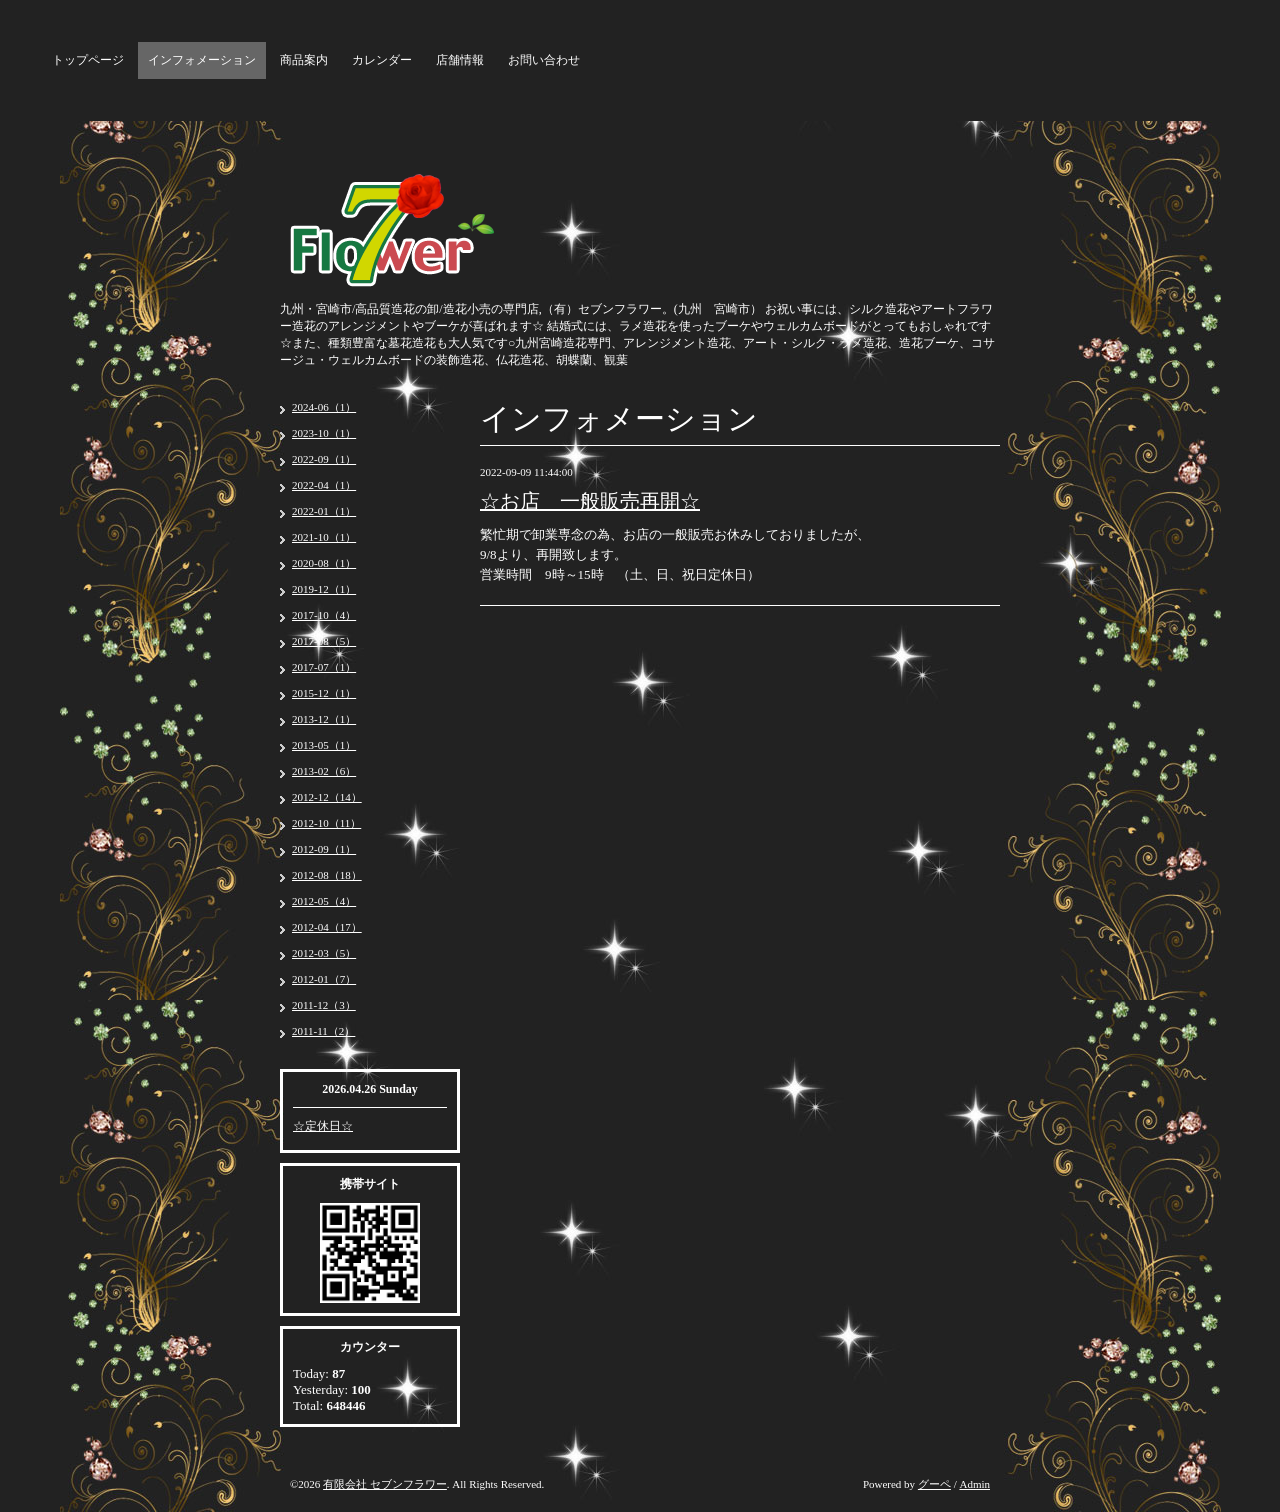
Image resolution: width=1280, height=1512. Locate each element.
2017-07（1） (324, 667)
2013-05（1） (324, 745)
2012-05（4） (324, 901)
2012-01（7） (324, 979)
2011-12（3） (324, 1005)
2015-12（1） (324, 693)
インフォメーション (202, 60)
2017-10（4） (324, 615)
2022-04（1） (324, 485)
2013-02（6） (324, 771)
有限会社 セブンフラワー (385, 1484)
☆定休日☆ (323, 1126)
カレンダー (382, 60)
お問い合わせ (544, 60)
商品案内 (304, 60)
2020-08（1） (324, 563)
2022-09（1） (324, 459)
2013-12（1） (324, 719)
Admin (974, 1484)
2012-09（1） (324, 849)
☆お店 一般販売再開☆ (590, 501)
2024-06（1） (324, 407)
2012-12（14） (327, 797)
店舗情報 (460, 60)
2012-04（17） (327, 927)
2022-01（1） (324, 511)
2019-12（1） (324, 589)
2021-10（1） (324, 537)
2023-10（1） (324, 433)
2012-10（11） (326, 823)
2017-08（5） (324, 641)
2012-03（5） (324, 953)
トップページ (88, 60)
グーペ (934, 1484)
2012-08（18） (327, 875)
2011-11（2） (323, 1031)
